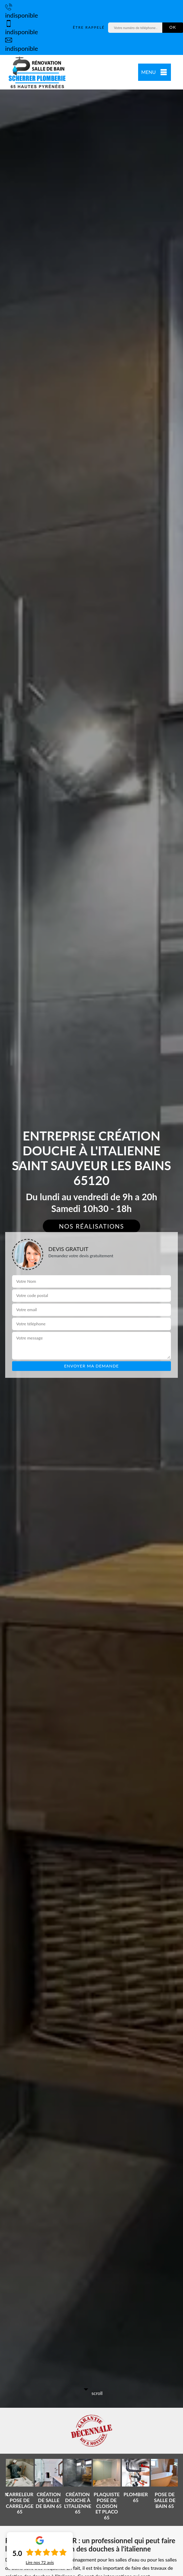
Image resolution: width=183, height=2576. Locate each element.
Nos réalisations (91, 1226)
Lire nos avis (40, 2562)
